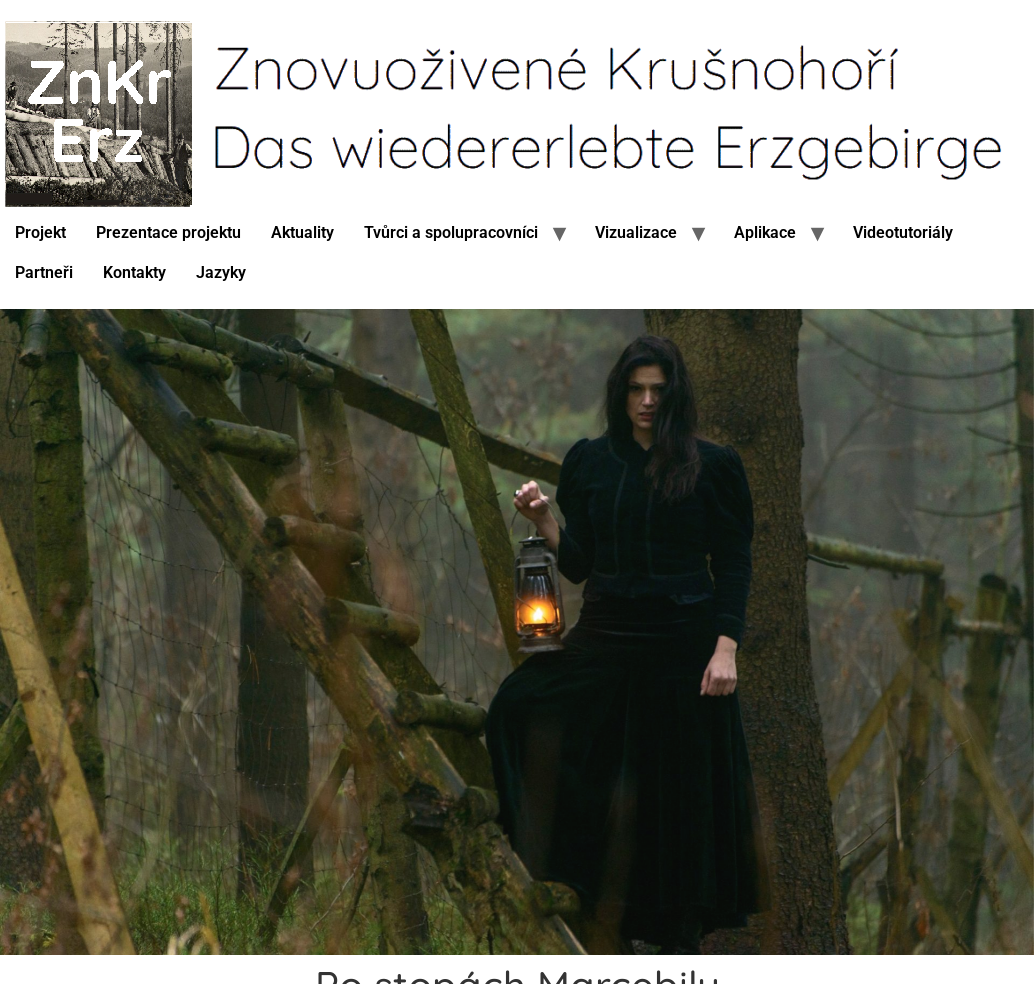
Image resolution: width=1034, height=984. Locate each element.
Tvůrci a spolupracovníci (451, 232)
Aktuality (302, 232)
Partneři (44, 272)
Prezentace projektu (168, 232)
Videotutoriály (903, 232)
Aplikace (765, 232)
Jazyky (221, 272)
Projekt (40, 232)
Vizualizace (636, 232)
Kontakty (134, 272)
